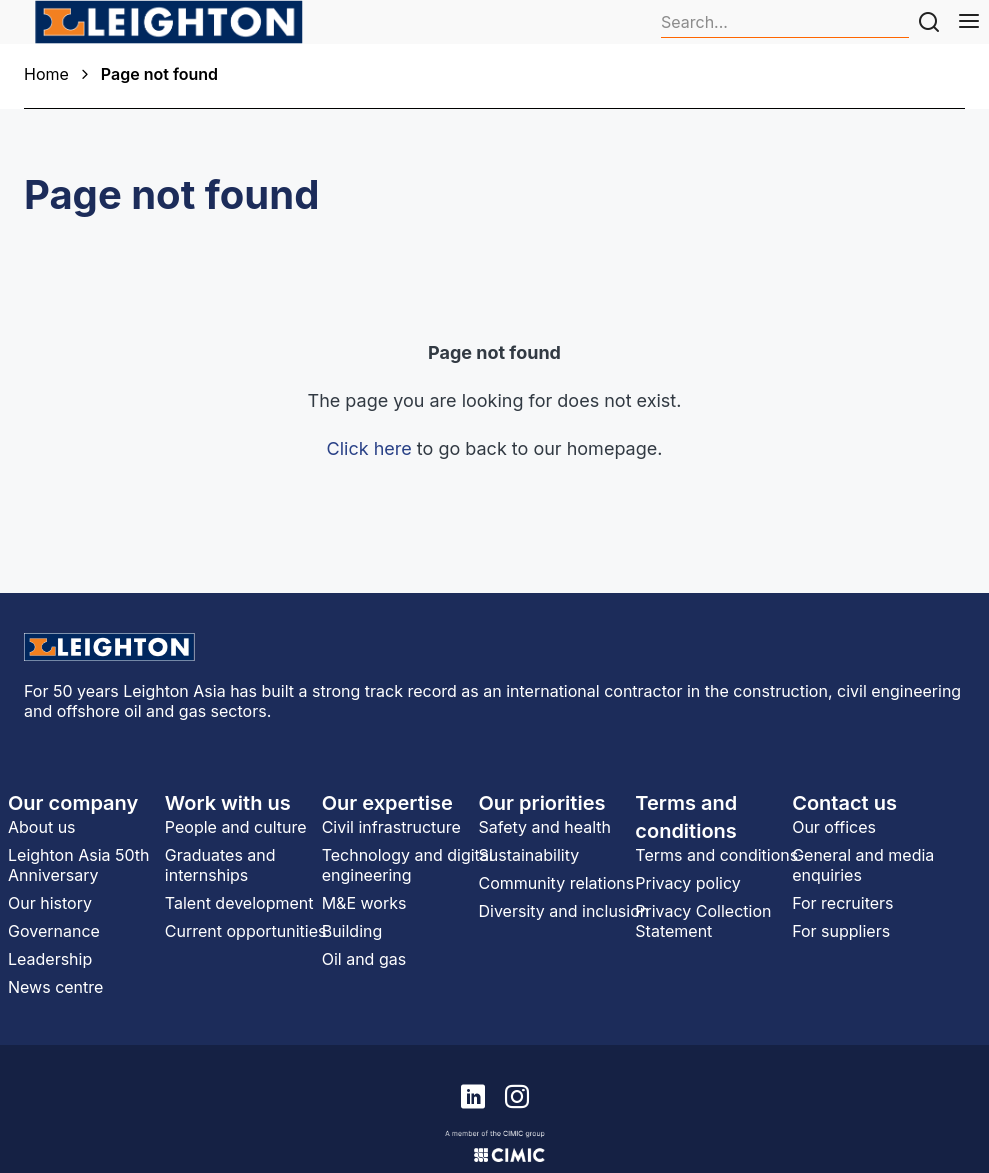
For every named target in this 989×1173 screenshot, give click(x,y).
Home (46, 74)
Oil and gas (364, 959)
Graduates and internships (220, 865)
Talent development (239, 903)
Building (352, 931)
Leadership (50, 959)
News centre (55, 987)
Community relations (556, 883)
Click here (369, 448)
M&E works (364, 903)
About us (42, 827)
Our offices (834, 827)
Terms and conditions (716, 855)
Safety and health (544, 827)
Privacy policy (687, 883)
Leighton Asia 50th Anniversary (79, 865)
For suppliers (841, 931)
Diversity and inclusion (563, 911)
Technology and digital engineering (407, 865)
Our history (50, 903)
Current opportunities (246, 931)
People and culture (236, 827)
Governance (54, 931)
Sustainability (528, 855)
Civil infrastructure (391, 827)
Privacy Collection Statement (703, 921)
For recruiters (842, 903)
